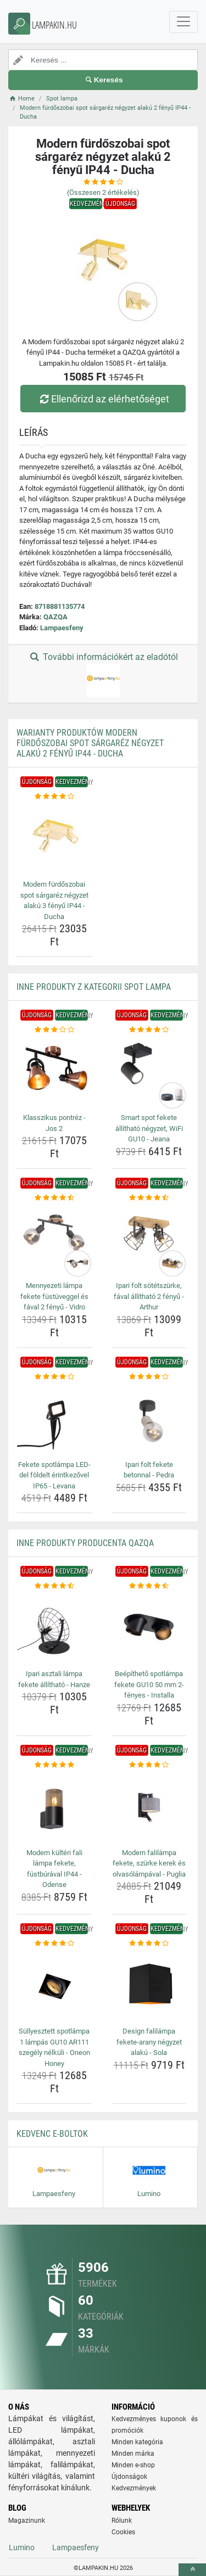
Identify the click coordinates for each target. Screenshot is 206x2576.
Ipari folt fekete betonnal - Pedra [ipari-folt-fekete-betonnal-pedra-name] (149, 1470)
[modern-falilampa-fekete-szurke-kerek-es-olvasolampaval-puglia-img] (149, 1807)
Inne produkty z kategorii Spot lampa (93, 987)
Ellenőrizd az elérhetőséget (103, 398)
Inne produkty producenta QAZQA (85, 1543)
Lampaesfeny (61, 628)
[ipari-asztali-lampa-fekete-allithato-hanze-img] (54, 1629)
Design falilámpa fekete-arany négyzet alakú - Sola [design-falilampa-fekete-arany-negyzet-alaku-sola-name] (149, 2042)
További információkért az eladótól (102, 674)
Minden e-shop (133, 2465)
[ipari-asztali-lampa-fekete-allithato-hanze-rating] (54, 1586)
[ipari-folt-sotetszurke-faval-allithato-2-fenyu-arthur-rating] (149, 1197)
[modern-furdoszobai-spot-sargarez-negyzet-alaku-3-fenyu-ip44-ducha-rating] (54, 796)
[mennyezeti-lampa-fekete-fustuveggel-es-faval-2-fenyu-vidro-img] (54, 1240)
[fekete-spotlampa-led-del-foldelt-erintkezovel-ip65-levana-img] (54, 1419)
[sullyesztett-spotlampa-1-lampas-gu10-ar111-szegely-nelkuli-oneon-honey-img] (54, 1986)
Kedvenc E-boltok (52, 2134)
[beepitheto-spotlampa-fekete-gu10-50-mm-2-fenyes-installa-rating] (149, 1586)
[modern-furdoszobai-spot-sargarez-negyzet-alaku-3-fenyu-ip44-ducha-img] (54, 839)
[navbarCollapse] (183, 22)
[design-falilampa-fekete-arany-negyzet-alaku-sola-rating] (149, 1943)
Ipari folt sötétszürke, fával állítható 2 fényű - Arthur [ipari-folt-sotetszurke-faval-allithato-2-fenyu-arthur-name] (149, 1296)
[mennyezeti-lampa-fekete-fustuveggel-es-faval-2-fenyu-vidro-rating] (54, 1197)
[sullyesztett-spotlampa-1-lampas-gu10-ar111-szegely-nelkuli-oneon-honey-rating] (54, 1943)
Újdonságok (129, 2476)
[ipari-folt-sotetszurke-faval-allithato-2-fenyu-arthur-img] (149, 1240)
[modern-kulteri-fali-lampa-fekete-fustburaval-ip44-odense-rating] (54, 1765)
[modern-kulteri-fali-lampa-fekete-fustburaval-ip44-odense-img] (54, 1807)
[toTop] (192, 2569)
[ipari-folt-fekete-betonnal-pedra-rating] (149, 1376)
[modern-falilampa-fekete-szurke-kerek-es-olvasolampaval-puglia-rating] (149, 1765)
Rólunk (122, 2520)
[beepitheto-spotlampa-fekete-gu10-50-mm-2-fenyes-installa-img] (149, 1629)
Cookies (123, 2532)
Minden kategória (137, 2442)
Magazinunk (26, 2520)
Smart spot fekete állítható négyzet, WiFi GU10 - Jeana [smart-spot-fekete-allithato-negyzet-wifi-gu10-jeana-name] (149, 1128)
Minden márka (133, 2453)
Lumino (22, 2547)
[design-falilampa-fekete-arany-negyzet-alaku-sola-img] (149, 1986)
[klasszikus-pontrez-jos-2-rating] (54, 1029)
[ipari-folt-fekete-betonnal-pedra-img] (149, 1419)
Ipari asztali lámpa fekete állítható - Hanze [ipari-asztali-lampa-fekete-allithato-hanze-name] (54, 1679)
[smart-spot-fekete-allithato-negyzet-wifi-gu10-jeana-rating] (149, 1029)
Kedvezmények (134, 2488)
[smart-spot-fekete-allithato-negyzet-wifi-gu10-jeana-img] (149, 1072)
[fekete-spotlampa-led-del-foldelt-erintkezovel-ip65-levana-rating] (54, 1376)
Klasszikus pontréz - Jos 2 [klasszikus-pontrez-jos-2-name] (54, 1123)
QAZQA (55, 617)
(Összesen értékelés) (103, 192)
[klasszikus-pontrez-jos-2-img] (54, 1072)
